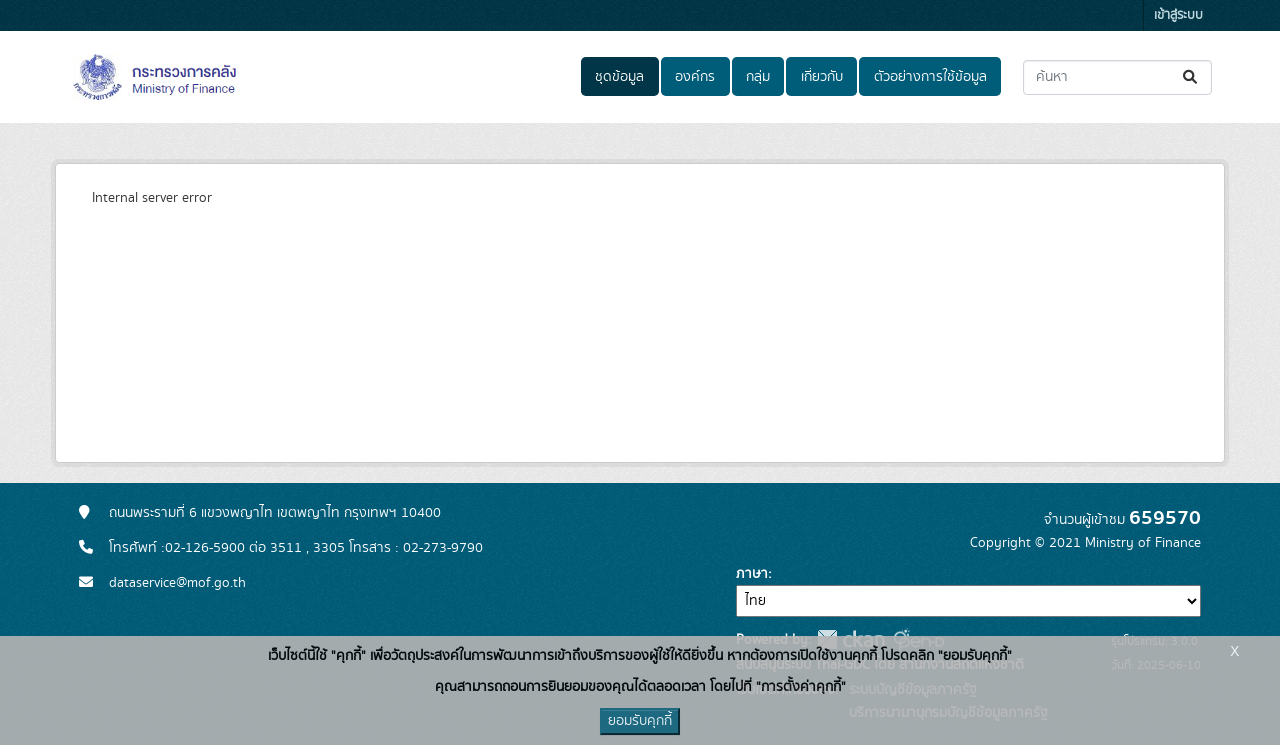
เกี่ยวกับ (822, 77)
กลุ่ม (758, 77)
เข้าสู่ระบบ (1178, 15)
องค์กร (695, 77)
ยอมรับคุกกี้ (640, 721)
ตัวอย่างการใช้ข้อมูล (930, 77)
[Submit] (1191, 77)
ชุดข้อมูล (619, 77)
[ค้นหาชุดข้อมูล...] (1117, 77)
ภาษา (752, 574)
